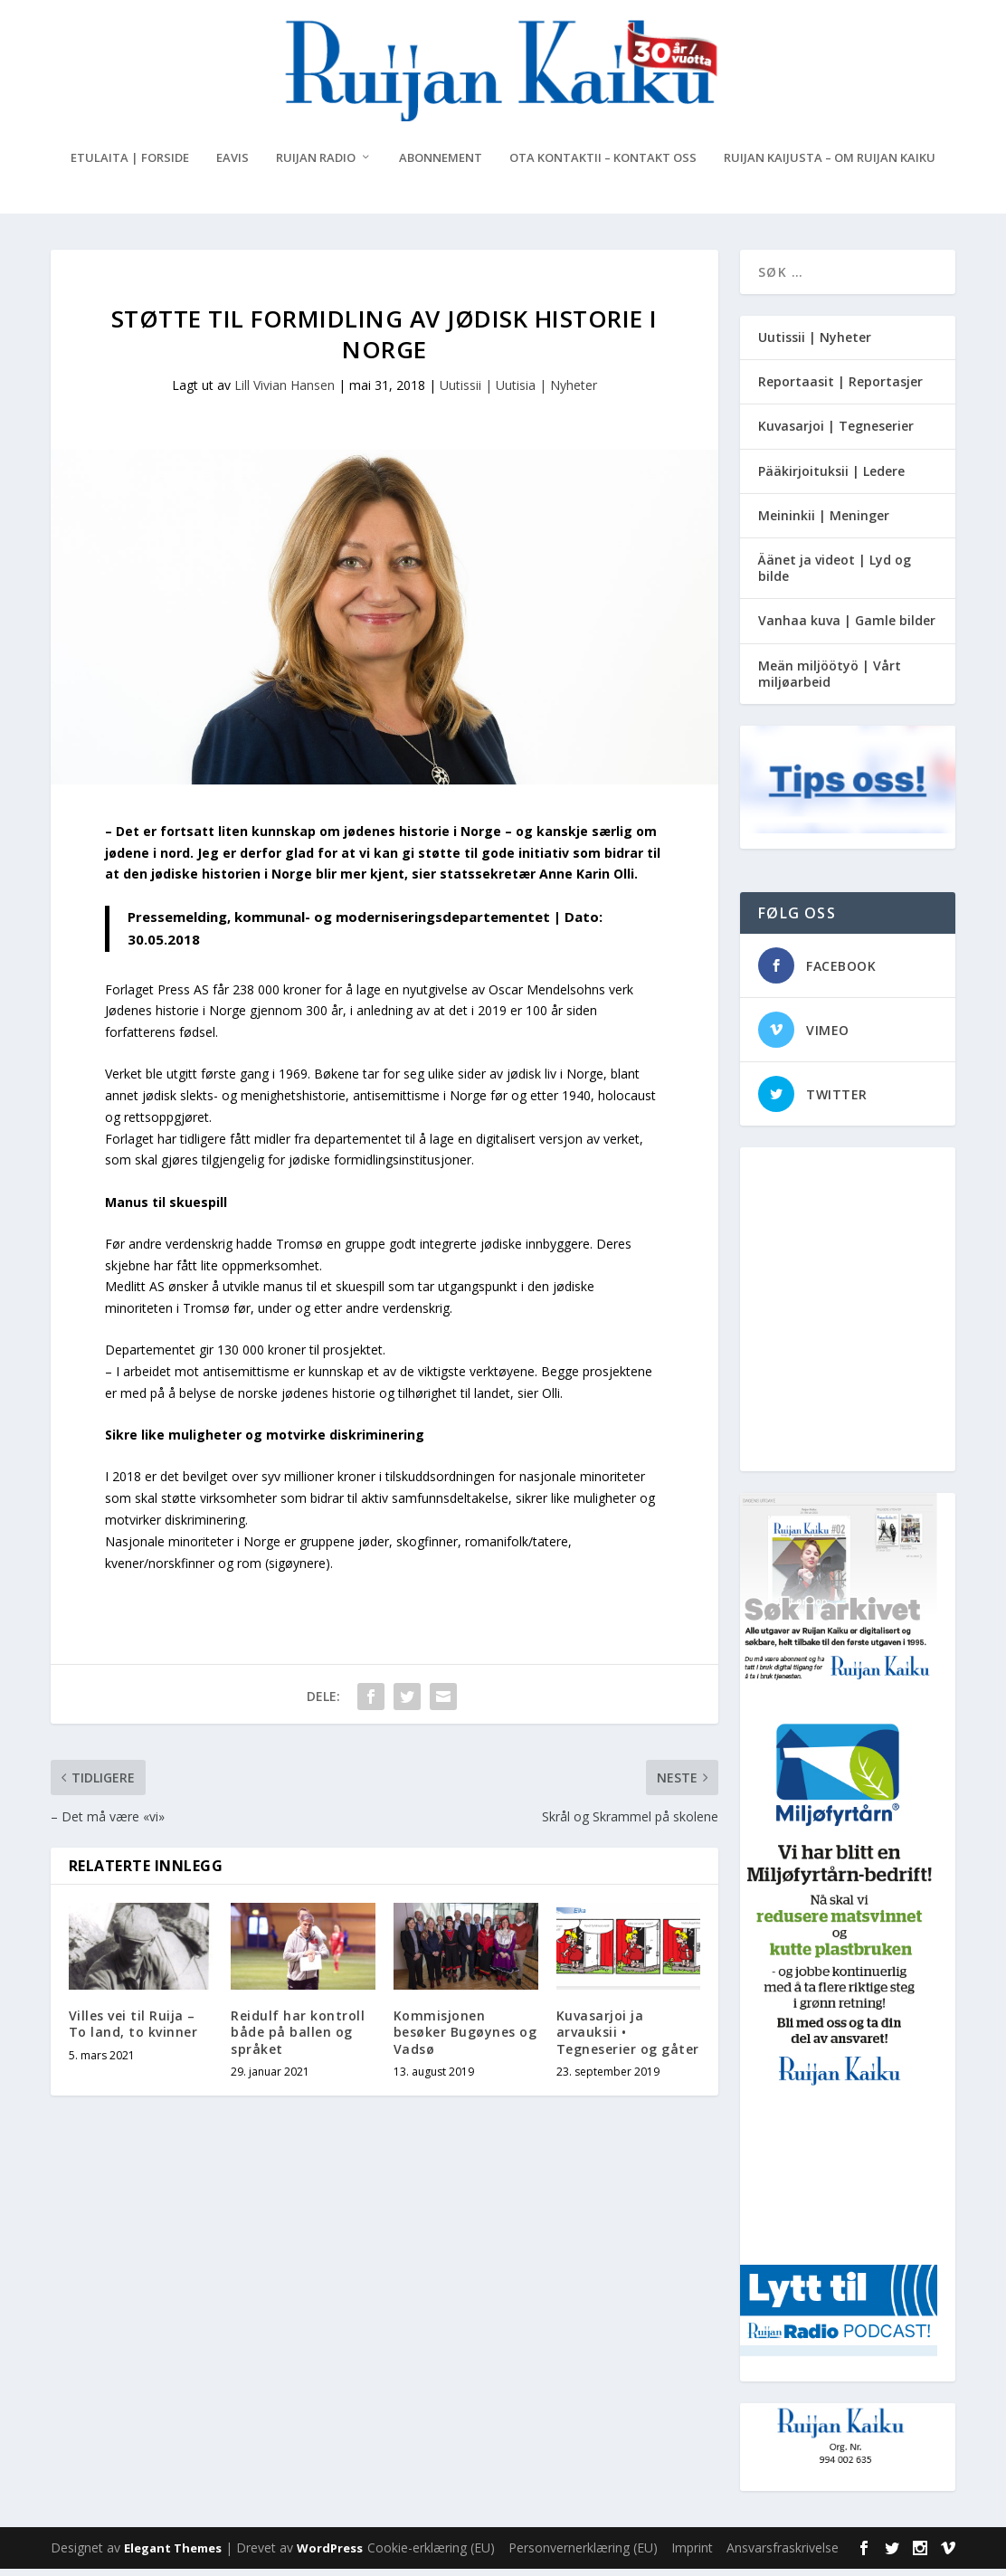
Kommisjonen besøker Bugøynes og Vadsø (465, 2039)
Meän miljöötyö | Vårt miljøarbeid (829, 681)
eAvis (232, 165)
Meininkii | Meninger (823, 522)
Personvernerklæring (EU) (583, 2554)
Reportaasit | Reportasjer (840, 388)
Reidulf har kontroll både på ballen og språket (298, 2039)
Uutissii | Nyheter (814, 344)
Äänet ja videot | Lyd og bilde (834, 575)
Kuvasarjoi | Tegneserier (836, 433)
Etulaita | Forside (130, 165)
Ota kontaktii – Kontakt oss (603, 165)
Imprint (692, 2554)
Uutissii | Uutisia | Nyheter (518, 392)
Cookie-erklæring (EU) (431, 2554)
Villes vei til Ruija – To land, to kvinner (133, 2031)
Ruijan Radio (316, 165)
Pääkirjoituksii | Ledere (831, 478)
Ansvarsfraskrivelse (782, 2554)
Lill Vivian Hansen (284, 392)
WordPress (330, 2555)
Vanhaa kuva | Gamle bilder (846, 627)
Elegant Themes (173, 2555)
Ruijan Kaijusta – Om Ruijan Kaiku (829, 165)
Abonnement (440, 165)
